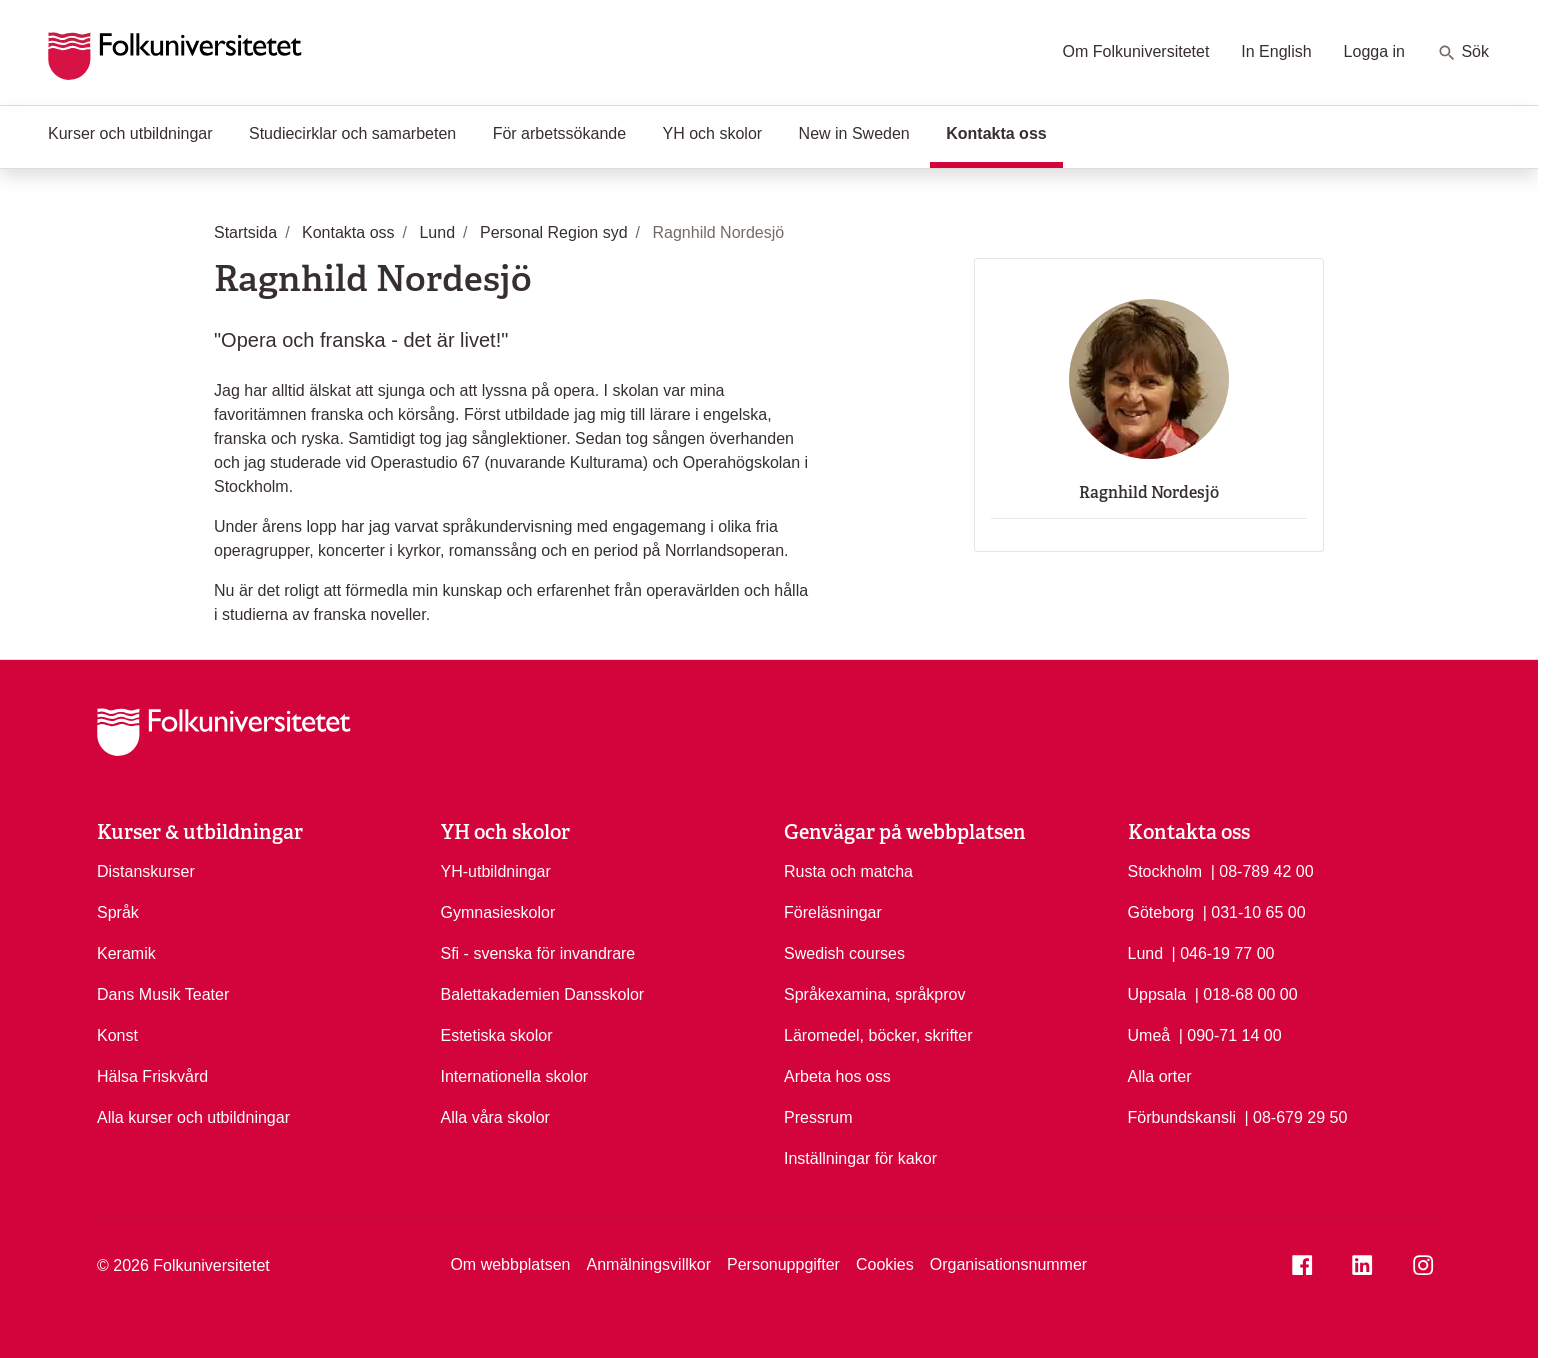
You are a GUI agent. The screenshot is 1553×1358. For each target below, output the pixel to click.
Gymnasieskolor (498, 912)
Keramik (126, 953)
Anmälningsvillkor (648, 1264)
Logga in (1374, 51)
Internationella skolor (515, 1076)
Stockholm (1165, 871)
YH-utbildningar (496, 871)
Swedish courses (844, 953)
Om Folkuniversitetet (1136, 51)
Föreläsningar (833, 912)
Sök (1463, 53)
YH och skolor (713, 133)
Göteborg (1161, 912)
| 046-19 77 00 (1223, 952)
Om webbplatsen (510, 1264)
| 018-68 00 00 (1246, 993)
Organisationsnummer (1008, 1264)
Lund (1146, 953)
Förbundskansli (1182, 1117)
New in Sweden (854, 133)
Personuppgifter (783, 1264)
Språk (118, 912)
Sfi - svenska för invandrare (538, 953)
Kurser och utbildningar (130, 133)
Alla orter (1160, 1076)
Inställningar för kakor (860, 1158)
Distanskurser (146, 871)
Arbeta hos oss (837, 1076)
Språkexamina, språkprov (874, 994)
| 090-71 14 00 (1230, 1034)
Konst (117, 1035)
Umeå (1149, 1035)
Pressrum (818, 1117)
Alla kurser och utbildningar (193, 1117)
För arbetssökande (559, 133)
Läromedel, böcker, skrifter (878, 1035)
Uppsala (1157, 994)
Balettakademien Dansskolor (543, 994)
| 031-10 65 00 (1254, 911)
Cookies (885, 1264)
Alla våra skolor (495, 1117)
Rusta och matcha (848, 871)
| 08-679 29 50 (1295, 1116)
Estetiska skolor (497, 1035)
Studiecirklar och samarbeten (352, 133)
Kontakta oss (1004, 132)
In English (1276, 51)
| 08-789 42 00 (1262, 870)
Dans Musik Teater (163, 994)
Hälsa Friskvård (152, 1076)
